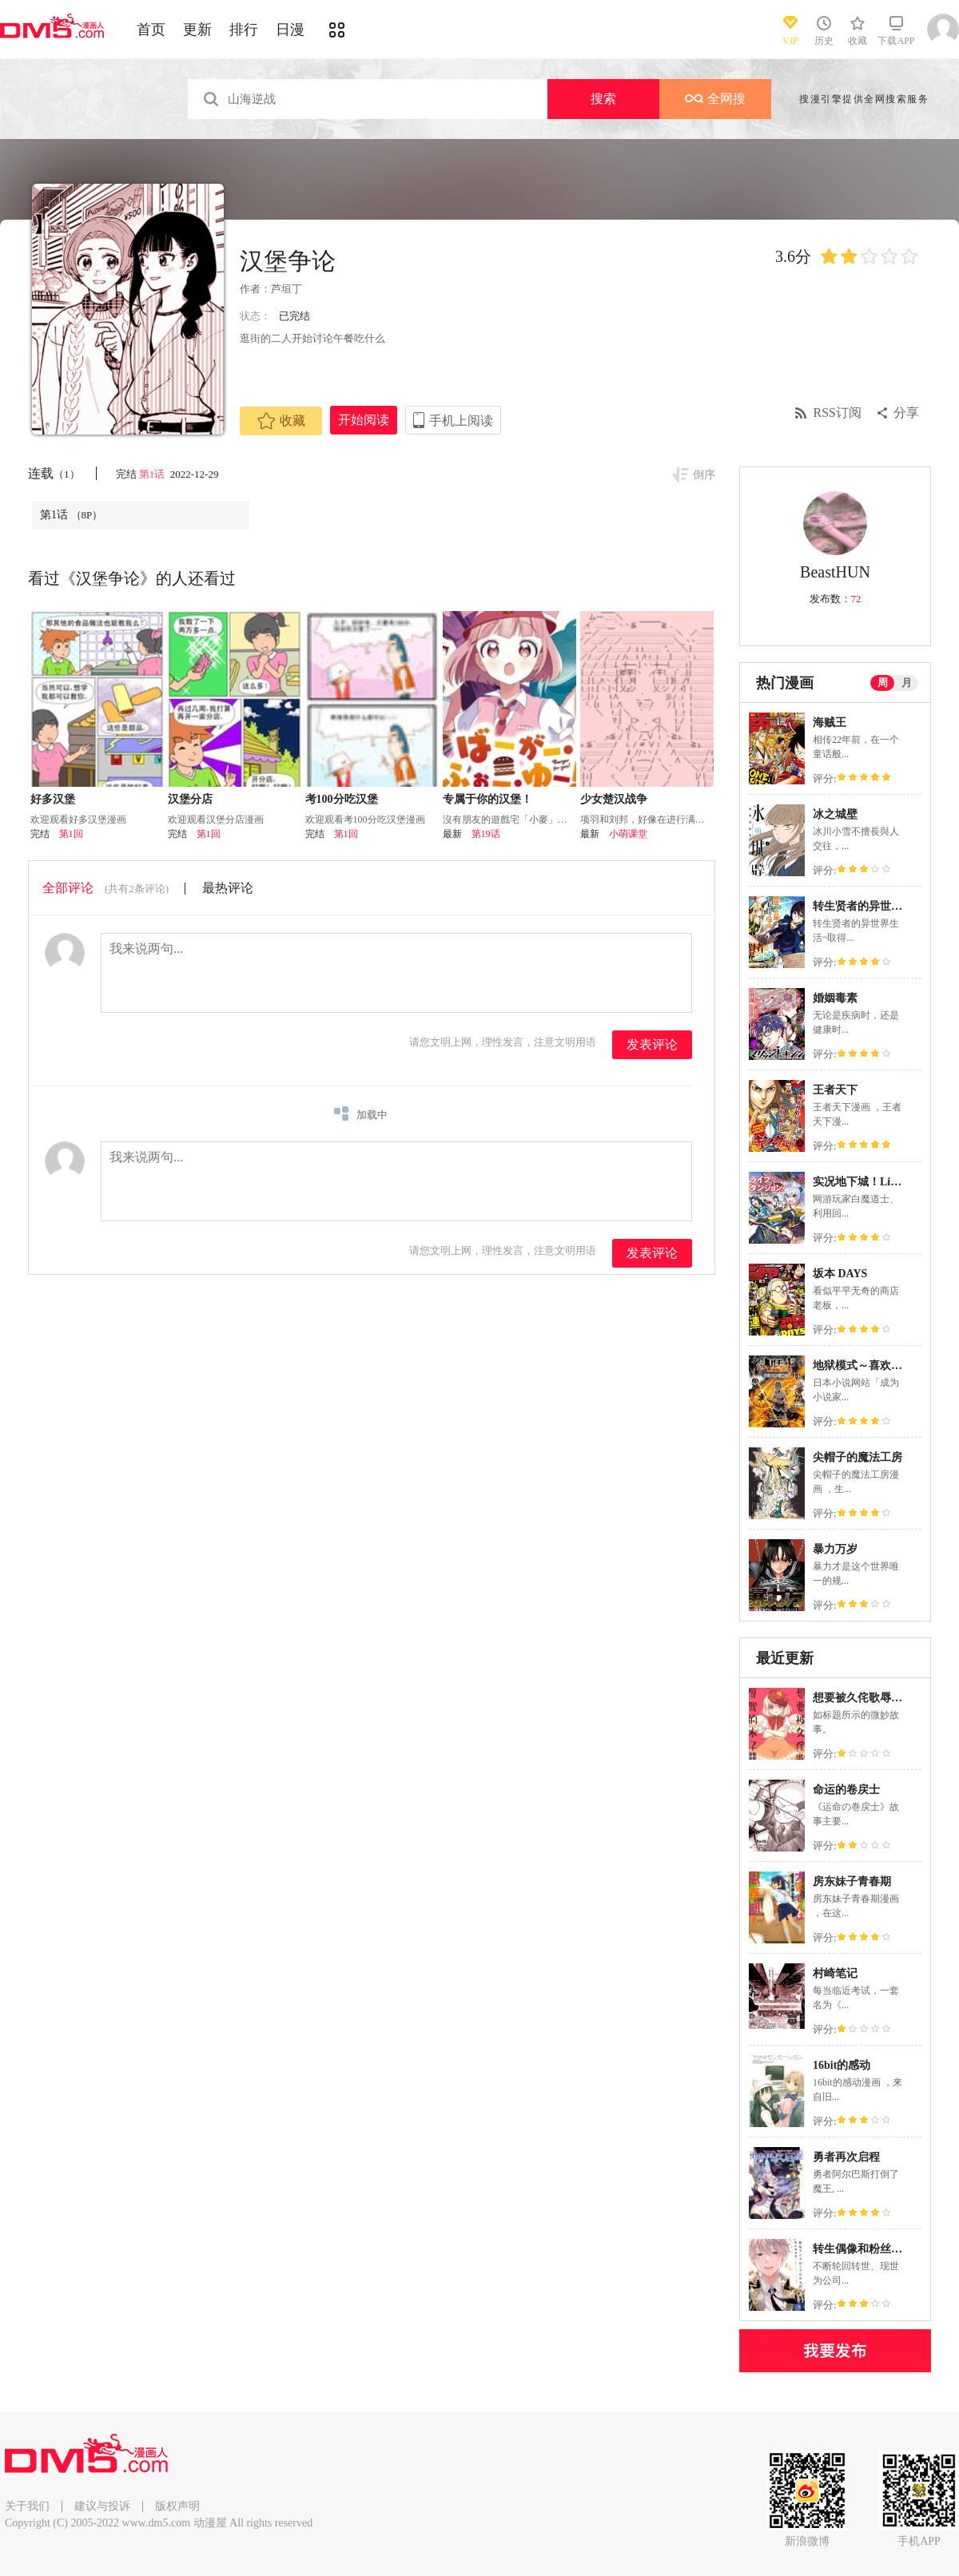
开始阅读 (363, 420)
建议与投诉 (102, 2506)
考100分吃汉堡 (341, 799)
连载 (54, 473)
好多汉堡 (52, 799)
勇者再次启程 (846, 2157)
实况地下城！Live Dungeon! (881, 1182)
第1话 (153, 474)
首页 (151, 30)
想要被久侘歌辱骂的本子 (874, 1698)
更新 (197, 30)
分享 (906, 412)
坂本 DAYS (840, 1274)
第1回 (71, 833)
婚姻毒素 (835, 998)
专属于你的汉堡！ (487, 799)
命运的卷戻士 (846, 1790)
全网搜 (715, 98)
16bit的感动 (841, 2065)
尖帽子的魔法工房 (857, 1457)
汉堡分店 (190, 799)
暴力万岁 (835, 1549)
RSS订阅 (838, 412)
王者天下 (835, 1090)
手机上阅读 (461, 420)
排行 (243, 30)
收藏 (281, 421)
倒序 (704, 475)
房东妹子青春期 (852, 1881)
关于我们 (27, 2506)
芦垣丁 (286, 289)
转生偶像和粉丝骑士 (863, 2249)
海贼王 (829, 722)
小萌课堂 (628, 833)
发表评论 (652, 1044)
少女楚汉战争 (613, 799)
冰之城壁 (835, 814)
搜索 (603, 98)
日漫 (290, 30)
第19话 (486, 833)
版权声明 (177, 2506)
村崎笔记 (835, 1973)
